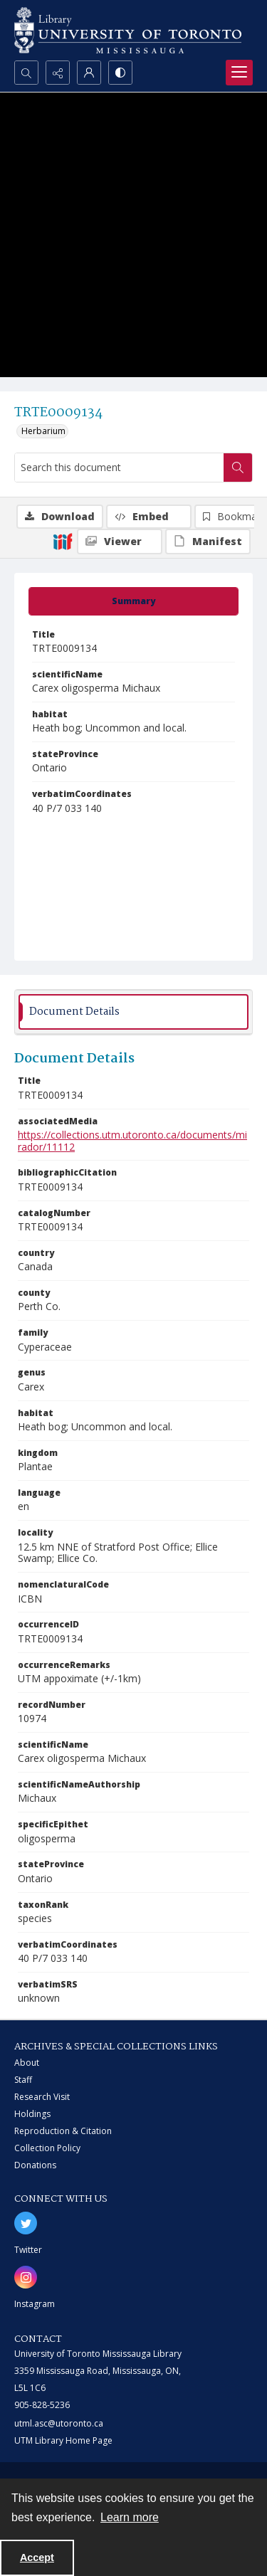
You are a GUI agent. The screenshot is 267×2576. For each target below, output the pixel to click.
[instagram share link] (25, 2277)
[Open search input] (26, 72)
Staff (23, 2080)
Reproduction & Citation (63, 2131)
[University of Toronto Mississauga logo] (127, 30)
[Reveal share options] (57, 72)
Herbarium (43, 431)
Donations (35, 2165)
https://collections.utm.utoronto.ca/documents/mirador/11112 (132, 1141)
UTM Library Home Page (63, 2440)
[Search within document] (238, 467)
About (26, 2063)
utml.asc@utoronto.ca (58, 2423)
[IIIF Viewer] (119, 541)
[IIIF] (62, 541)
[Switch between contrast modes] (120, 72)
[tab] (133, 601)
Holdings (32, 2114)
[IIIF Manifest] (208, 541)
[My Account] (89, 72)
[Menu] (239, 72)
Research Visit (42, 2097)
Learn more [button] (129, 2517)
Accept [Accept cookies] (37, 2557)
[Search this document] (119, 467)
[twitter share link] (25, 2223)
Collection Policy (47, 2148)
